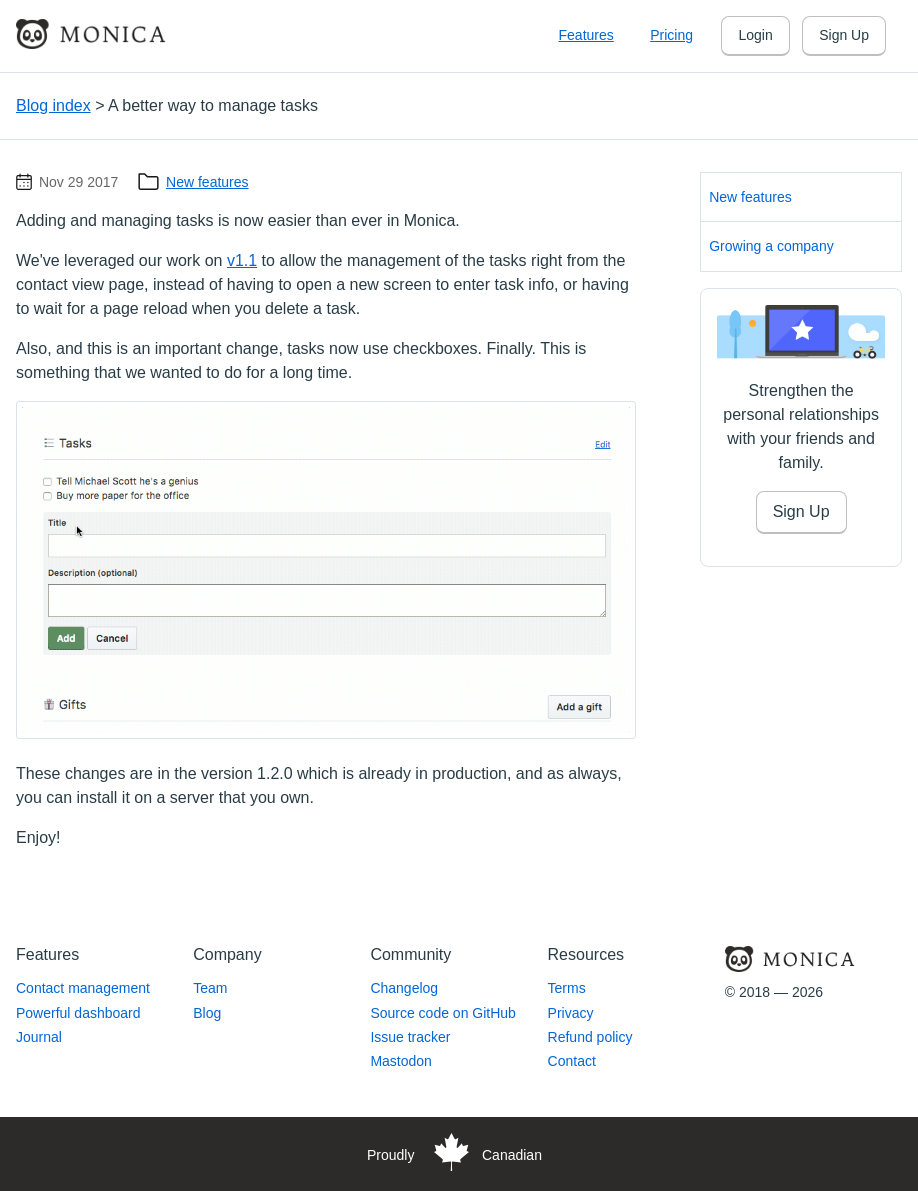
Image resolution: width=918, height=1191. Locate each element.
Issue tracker (410, 1037)
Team (210, 988)
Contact (572, 1061)
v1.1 (242, 260)
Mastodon (400, 1061)
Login (755, 35)
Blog (207, 1013)
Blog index (53, 105)
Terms (567, 988)
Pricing (671, 35)
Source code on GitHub (443, 1013)
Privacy (571, 1013)
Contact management (83, 988)
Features (586, 35)
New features (207, 182)
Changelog (404, 988)
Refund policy (590, 1037)
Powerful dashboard (78, 1013)
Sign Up (844, 35)
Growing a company (771, 246)
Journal (39, 1037)
